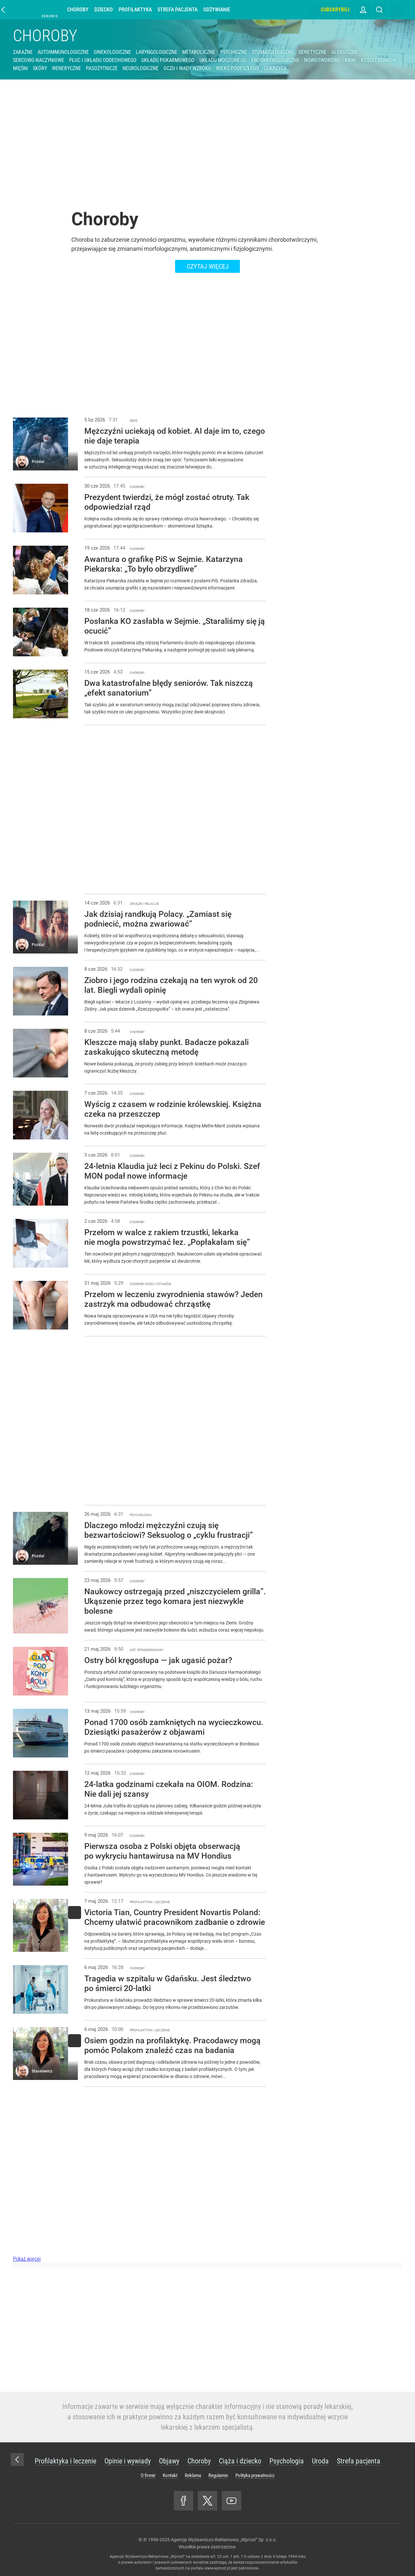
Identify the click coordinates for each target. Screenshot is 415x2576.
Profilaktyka (138, 9)
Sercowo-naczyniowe (38, 60)
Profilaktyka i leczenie (65, 2461)
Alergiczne (344, 52)
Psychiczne (233, 52)
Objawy (169, 2461)
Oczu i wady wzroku (187, 68)
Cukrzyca (275, 68)
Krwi (350, 60)
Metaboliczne (198, 52)
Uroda (320, 2461)
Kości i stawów (378, 60)
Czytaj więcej (208, 266)
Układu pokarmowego (168, 60)
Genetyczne (312, 52)
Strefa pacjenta (181, 9)
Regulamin (218, 2475)
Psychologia (286, 2461)
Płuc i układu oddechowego (102, 60)
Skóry (40, 68)
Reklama (193, 2475)
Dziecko (107, 9)
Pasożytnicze (102, 68)
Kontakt (170, 2475)
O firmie (148, 2475)
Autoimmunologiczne (63, 52)
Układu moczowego (222, 60)
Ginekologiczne (112, 52)
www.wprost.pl (217, 2568)
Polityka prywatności (254, 2475)
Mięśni (20, 68)
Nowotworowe (322, 60)
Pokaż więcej (27, 2258)
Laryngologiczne (156, 52)
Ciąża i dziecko (240, 2461)
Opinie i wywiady (127, 2461)
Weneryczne (66, 68)
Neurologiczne (141, 68)
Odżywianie (220, 9)
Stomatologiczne (273, 52)
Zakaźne (23, 52)
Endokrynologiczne (275, 60)
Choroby (81, 9)
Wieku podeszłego (237, 68)
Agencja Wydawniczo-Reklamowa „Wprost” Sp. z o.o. (224, 2539)
